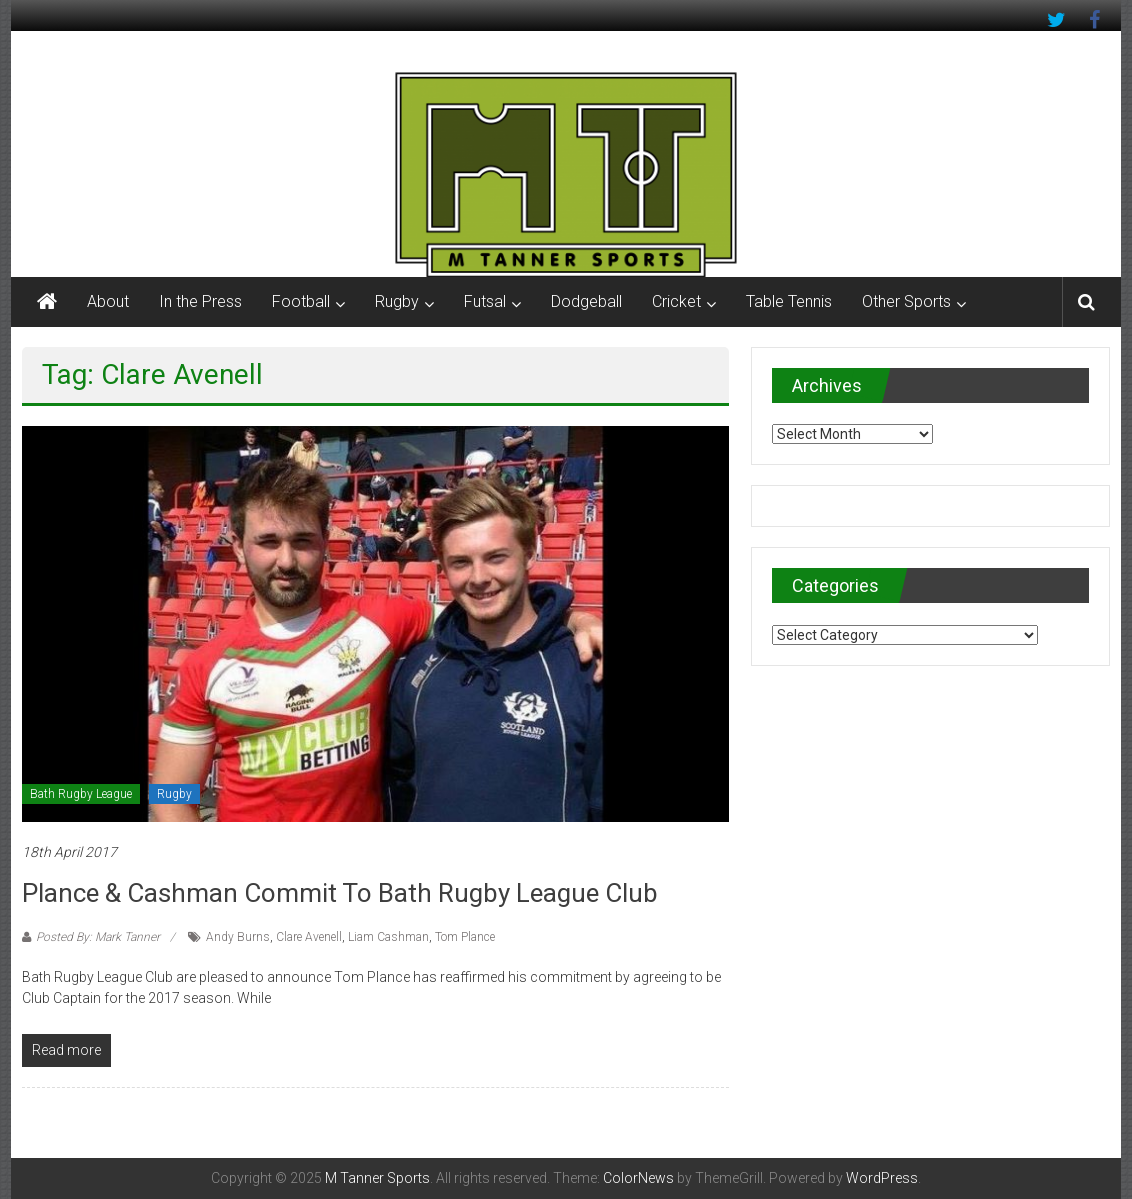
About (108, 301)
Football (301, 301)
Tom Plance (465, 937)
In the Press (200, 301)
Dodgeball (586, 301)
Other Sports (906, 301)
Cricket (676, 301)
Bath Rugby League (81, 794)
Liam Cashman (388, 937)
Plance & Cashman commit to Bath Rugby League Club (340, 893)
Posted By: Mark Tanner (98, 937)
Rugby (397, 301)
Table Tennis (789, 301)
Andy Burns (238, 937)
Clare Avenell (309, 937)
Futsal (485, 301)
